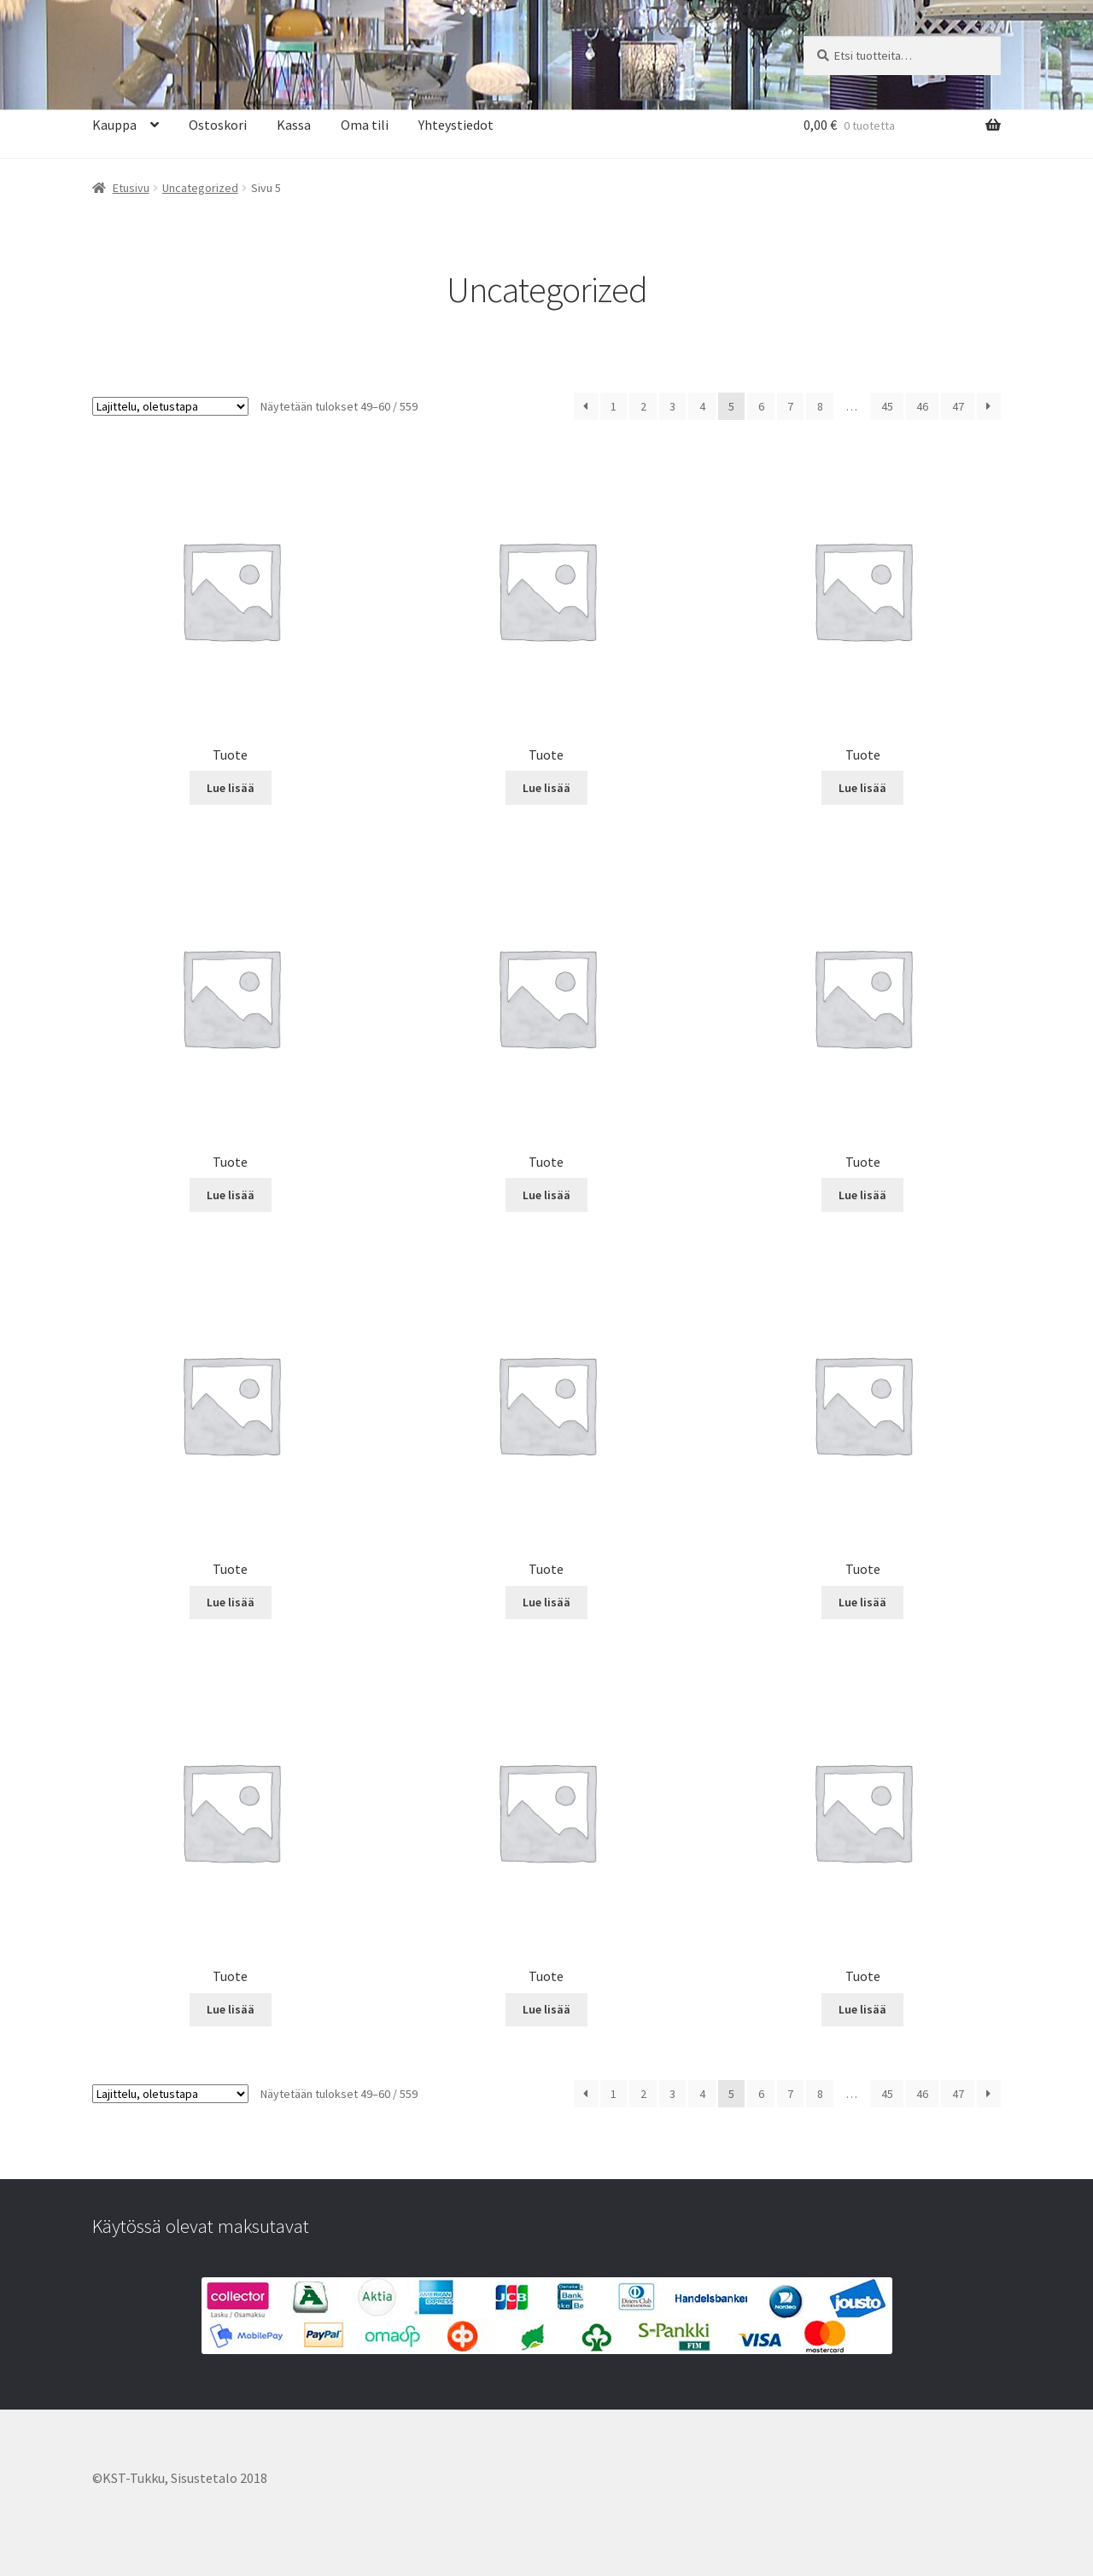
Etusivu (131, 187)
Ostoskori (218, 124)
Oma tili (365, 124)
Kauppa (114, 124)
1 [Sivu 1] (614, 406)
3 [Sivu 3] (672, 406)
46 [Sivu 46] (922, 406)
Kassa (294, 124)
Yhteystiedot (456, 124)
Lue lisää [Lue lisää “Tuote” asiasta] (230, 788)
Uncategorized (200, 187)
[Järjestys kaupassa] (170, 406)
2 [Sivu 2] (643, 406)
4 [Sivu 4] (702, 406)
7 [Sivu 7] (790, 406)
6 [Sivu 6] (761, 406)
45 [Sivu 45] (887, 406)
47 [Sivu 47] (958, 406)
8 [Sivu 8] (820, 406)
